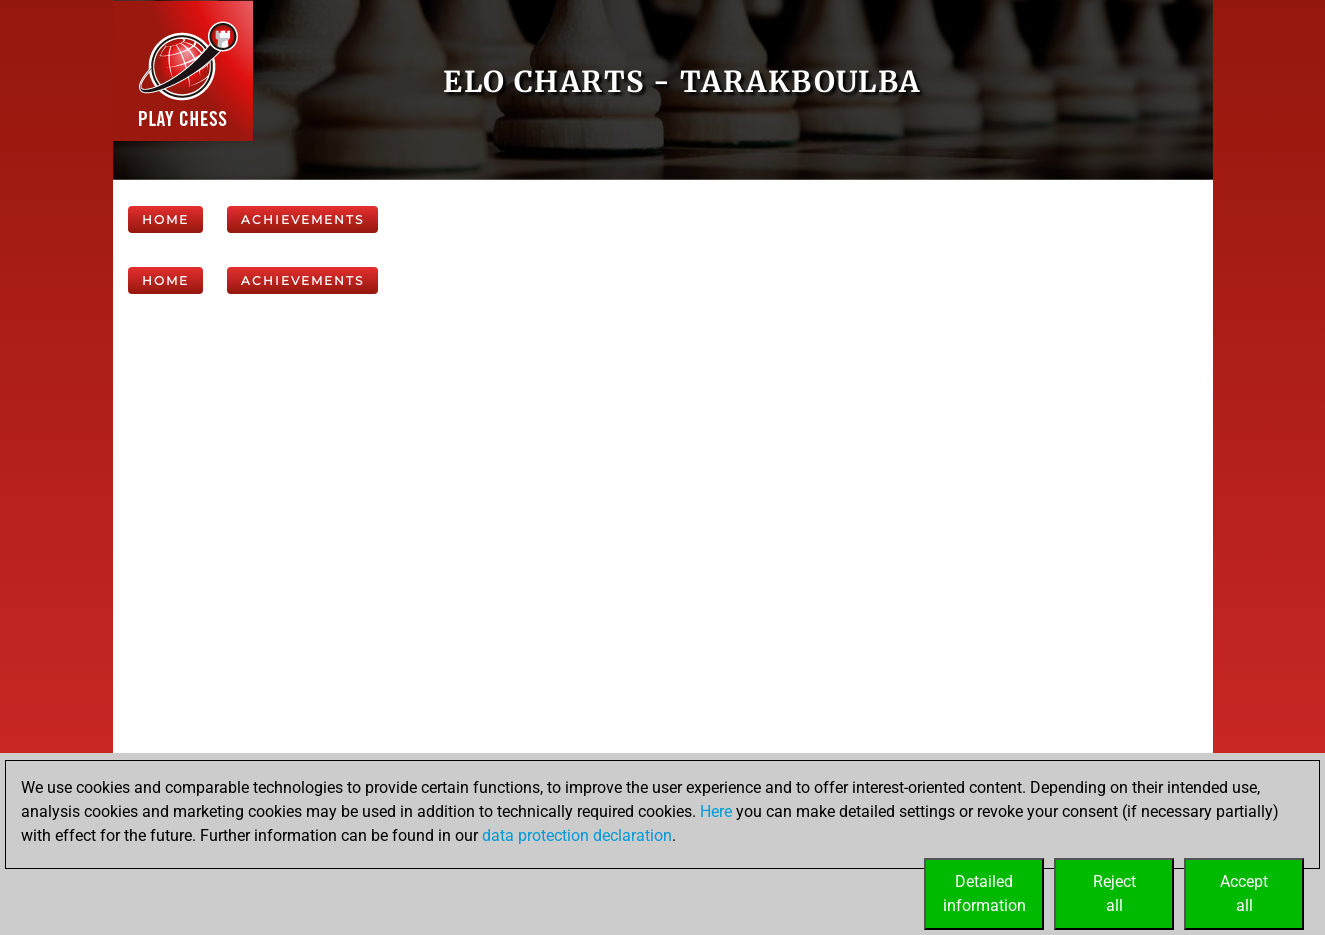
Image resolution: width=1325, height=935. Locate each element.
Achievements (302, 219)
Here (716, 811)
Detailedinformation (984, 893)
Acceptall (1244, 893)
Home (165, 219)
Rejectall (1114, 893)
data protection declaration (577, 835)
